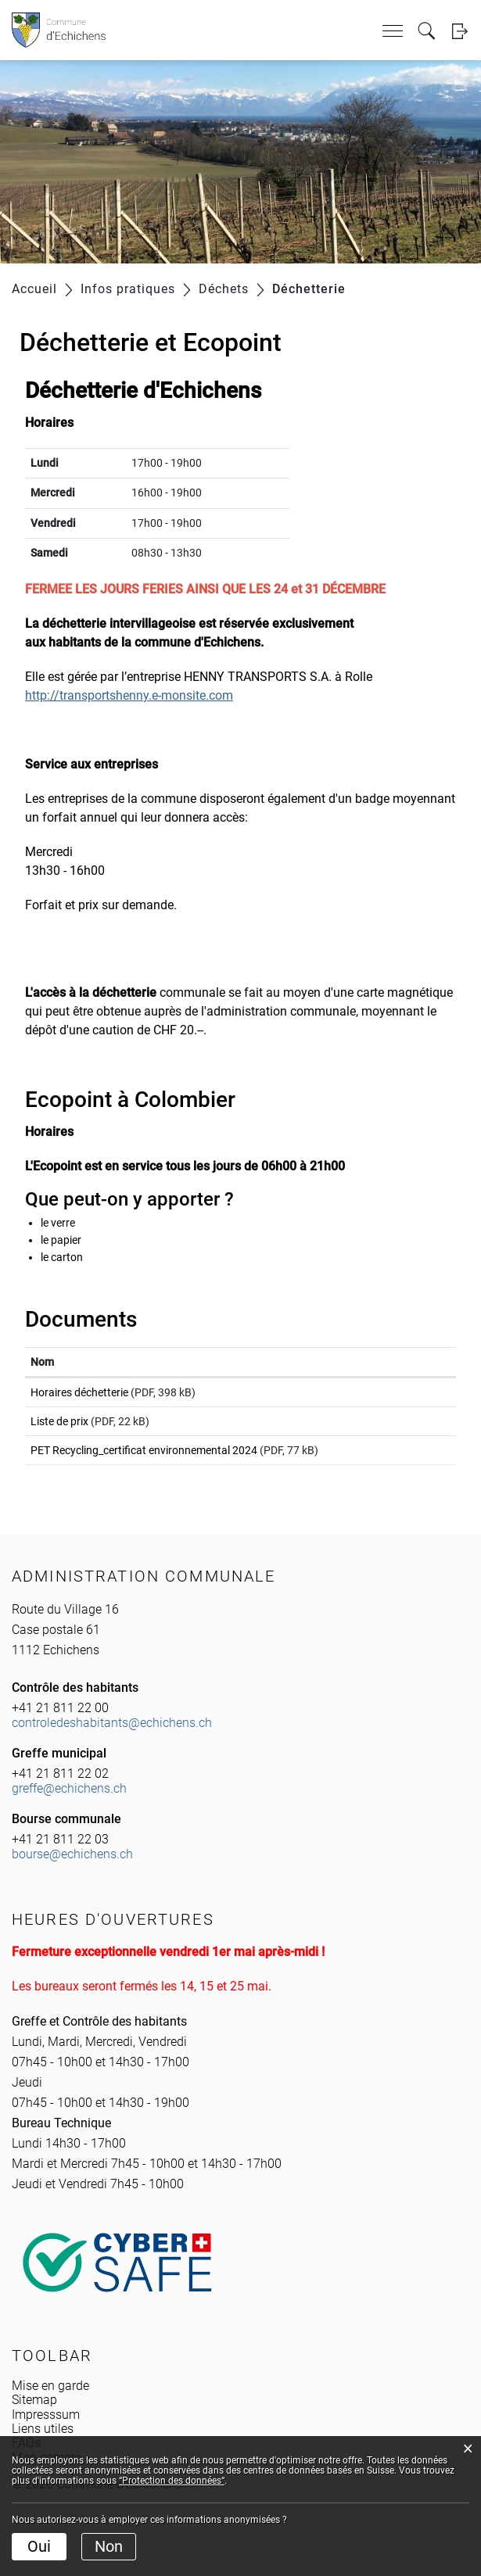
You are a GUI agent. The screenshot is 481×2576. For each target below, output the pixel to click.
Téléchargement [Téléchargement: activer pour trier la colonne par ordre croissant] (392, 1362)
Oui (39, 2546)
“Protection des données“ (171, 2480)
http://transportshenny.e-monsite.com (137, 695)
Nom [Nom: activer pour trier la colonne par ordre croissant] (42, 1362)
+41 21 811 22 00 (60, 1729)
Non (109, 2546)
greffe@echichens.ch (69, 1809)
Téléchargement (401, 1395)
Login (459, 30)
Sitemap (34, 2420)
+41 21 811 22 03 (60, 1860)
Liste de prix (59, 1428)
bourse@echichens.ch (72, 1875)
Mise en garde (50, 2406)
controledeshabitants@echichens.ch (112, 1743)
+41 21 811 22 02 (60, 1794)
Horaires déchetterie (79, 1392)
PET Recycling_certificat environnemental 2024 (144, 1464)
